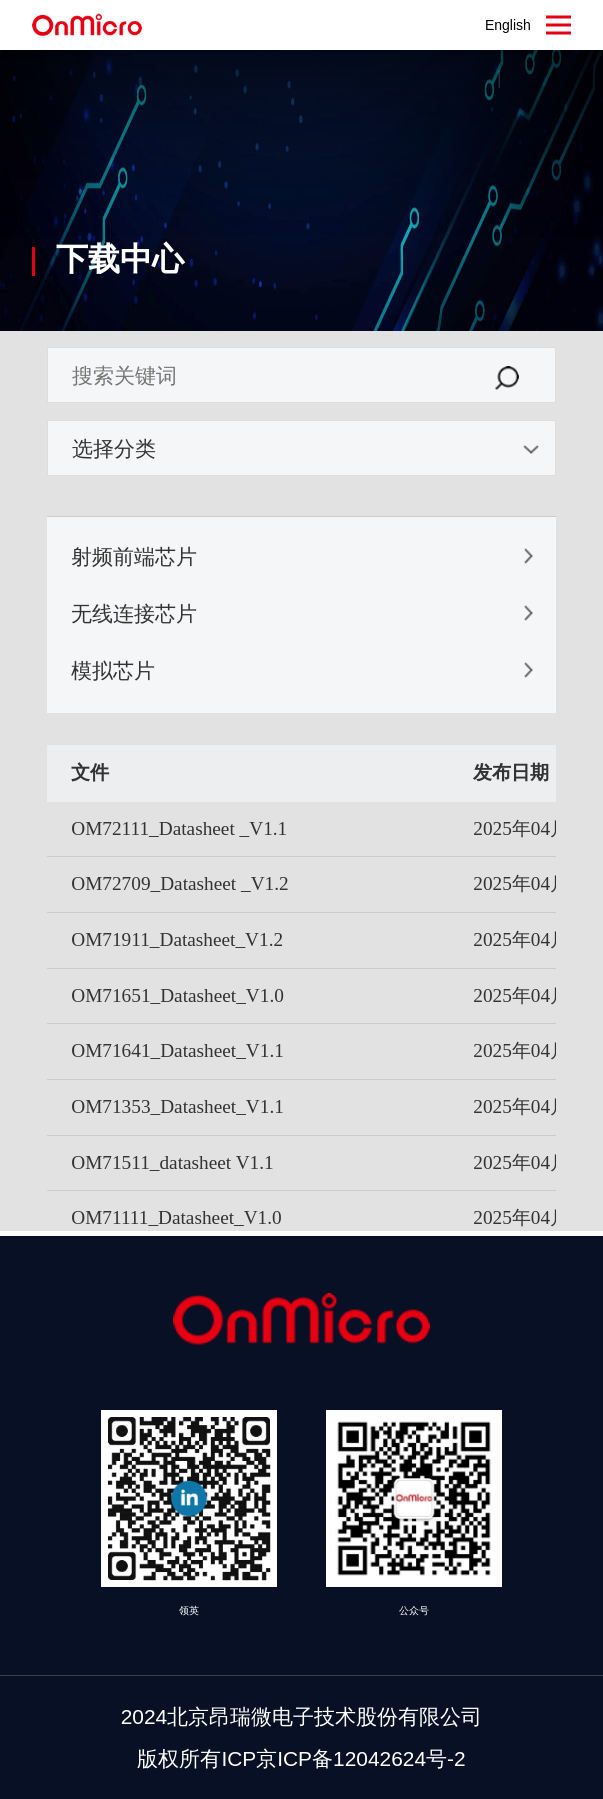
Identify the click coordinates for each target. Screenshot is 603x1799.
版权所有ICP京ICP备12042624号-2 (301, 1758)
